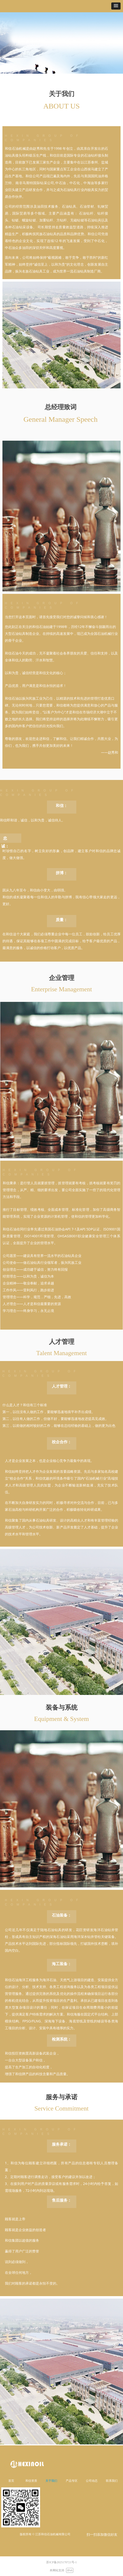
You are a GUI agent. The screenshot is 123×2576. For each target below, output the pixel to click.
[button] (116, 6)
